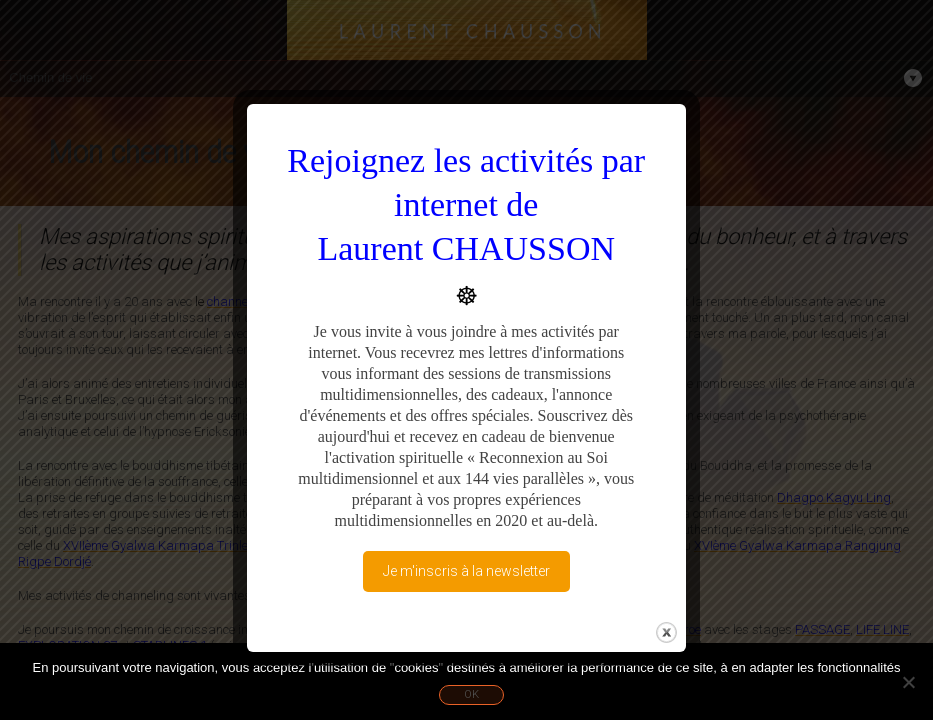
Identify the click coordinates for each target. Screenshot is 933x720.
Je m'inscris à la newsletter (466, 571)
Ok (471, 694)
